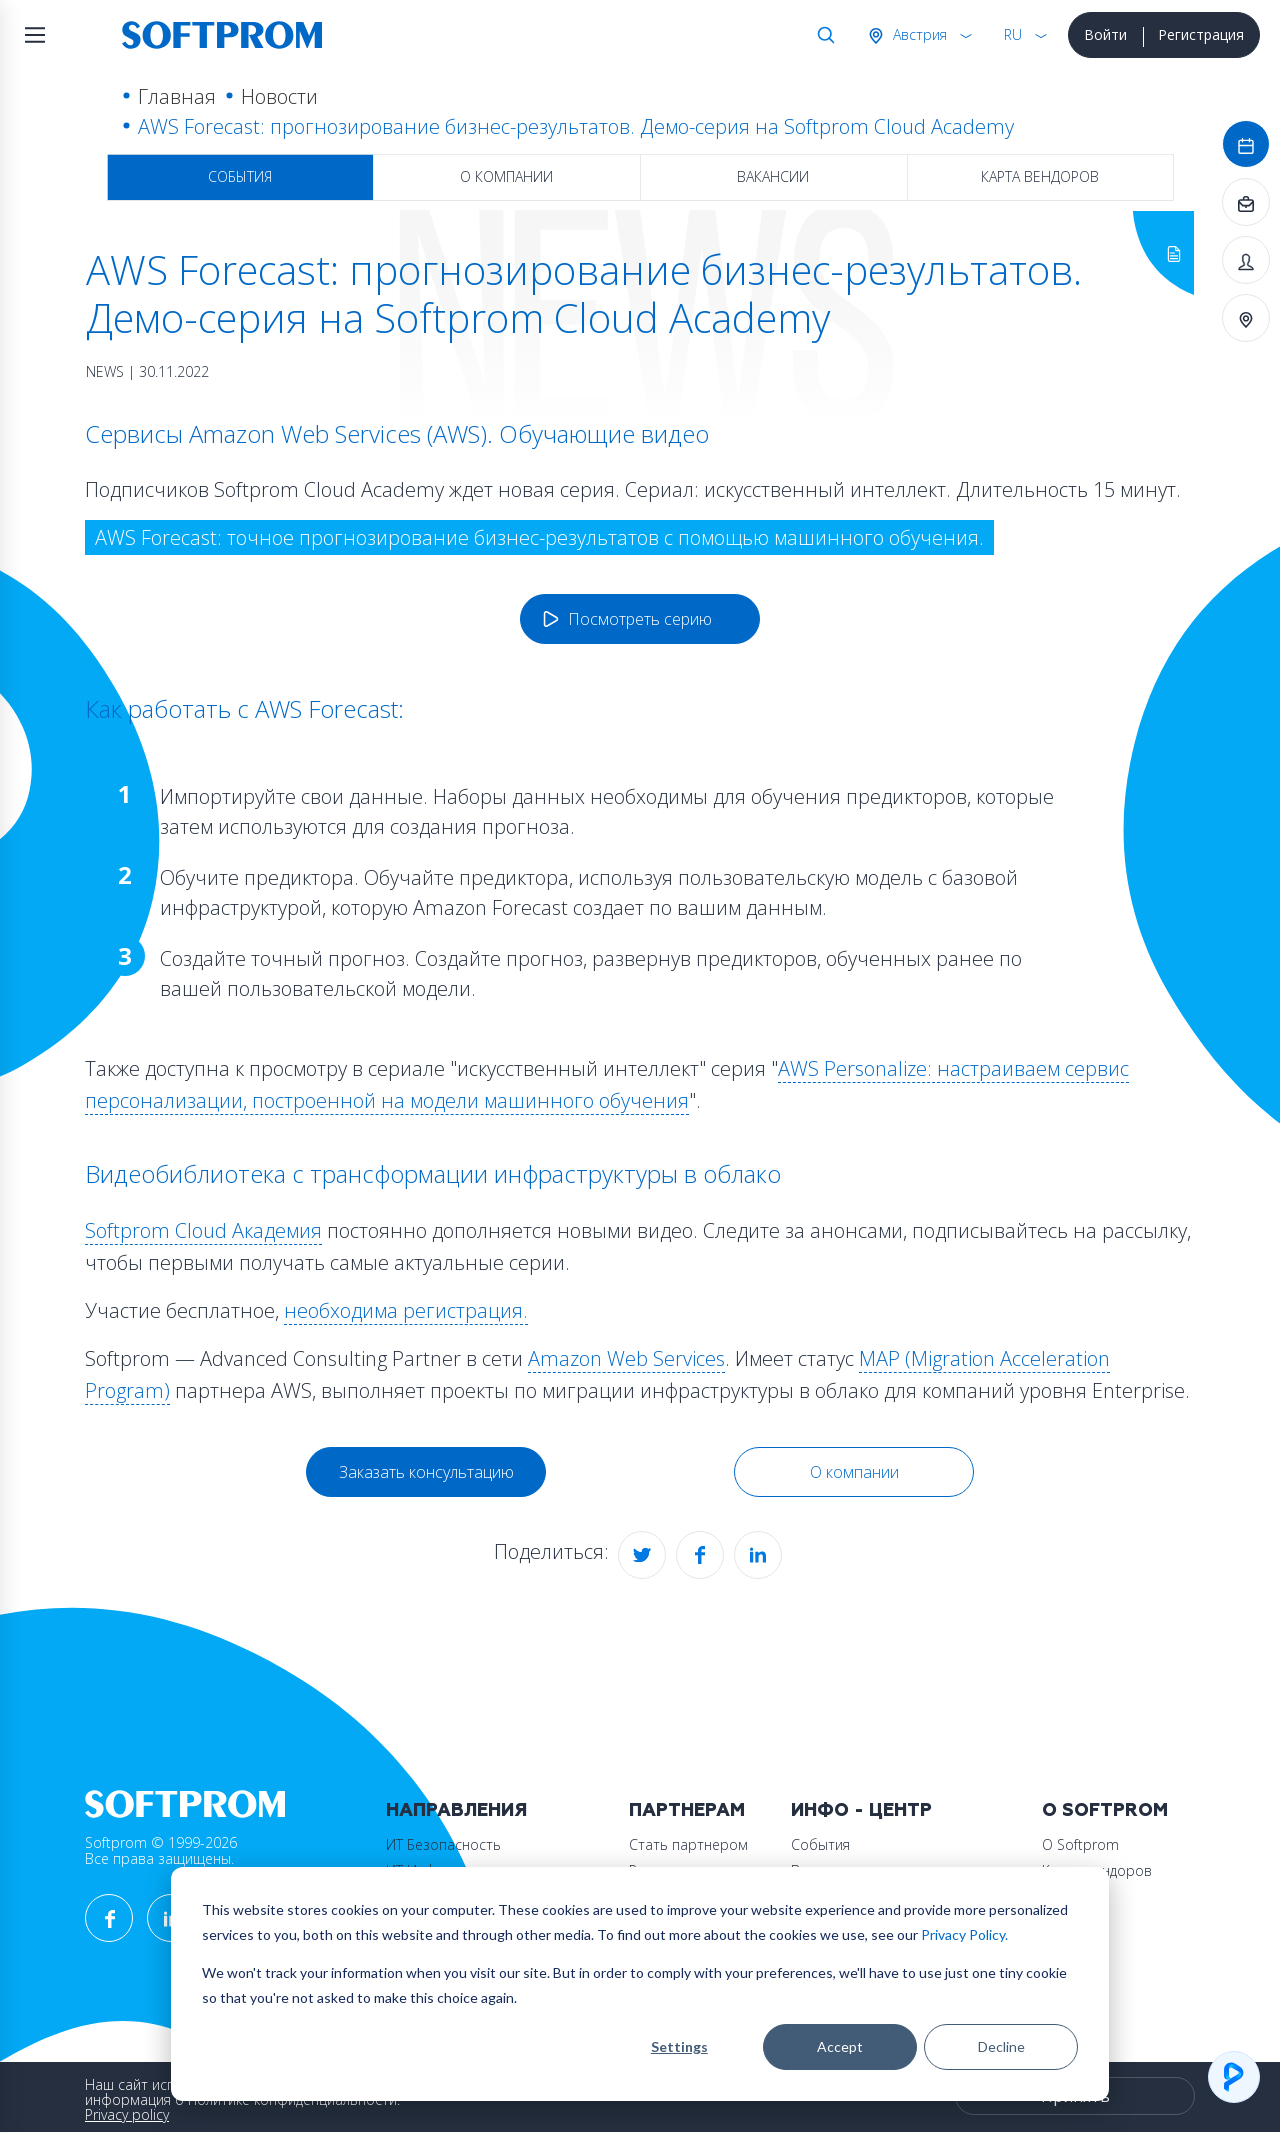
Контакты (1073, 1896)
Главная (177, 96)
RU (1013, 34)
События (240, 176)
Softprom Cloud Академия (203, 1230)
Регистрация (1201, 34)
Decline (1001, 2046)
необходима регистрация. (406, 1310)
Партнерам (687, 1810)
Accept (840, 2046)
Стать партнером (688, 1844)
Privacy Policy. (964, 1934)
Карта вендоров (1040, 176)
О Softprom (1105, 1810)
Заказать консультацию (426, 1472)
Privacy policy (127, 2114)
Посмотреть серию (640, 619)
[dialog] (640, 1984)
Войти (1105, 34)
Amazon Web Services (626, 1358)
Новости (279, 96)
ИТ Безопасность (443, 1844)
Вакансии (773, 176)
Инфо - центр (861, 1810)
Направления (456, 1810)
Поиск (822, 35)
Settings (679, 2046)
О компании (506, 176)
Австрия (918, 34)
